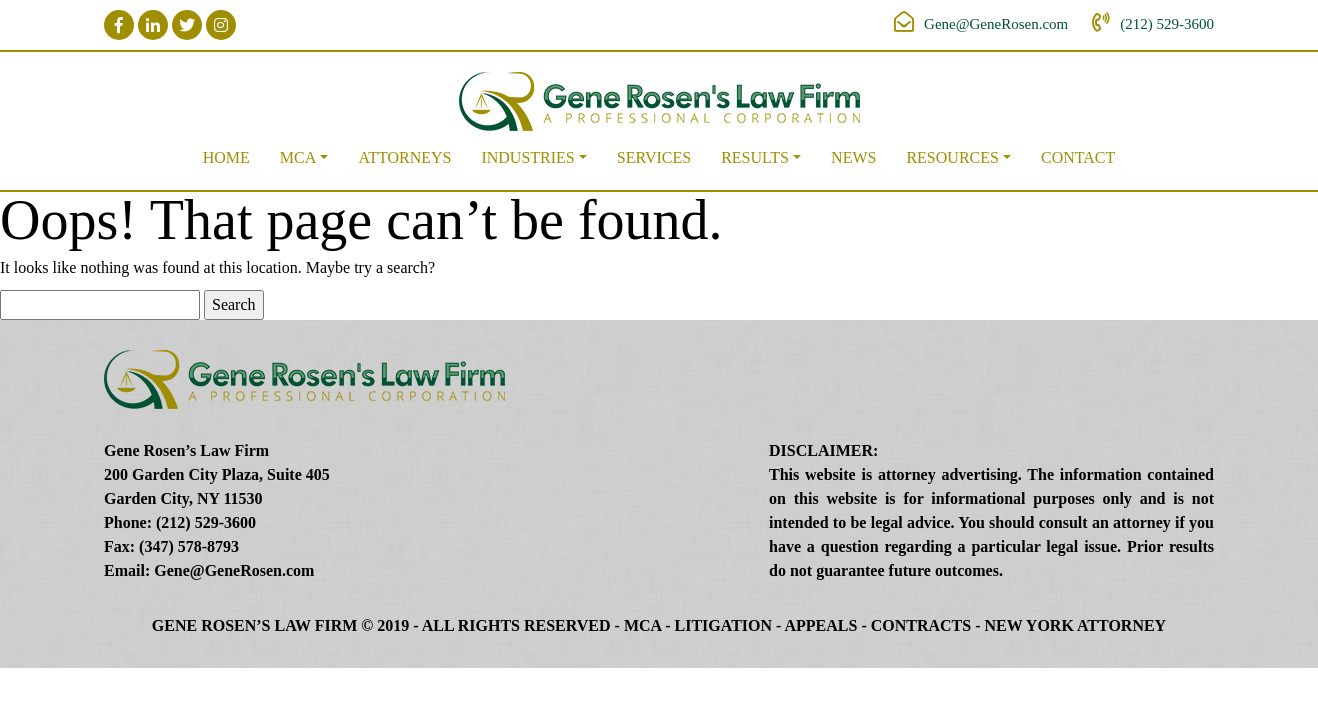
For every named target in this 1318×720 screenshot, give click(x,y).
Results (755, 157)
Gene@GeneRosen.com (996, 24)
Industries (527, 157)
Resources (952, 157)
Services (654, 157)
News (853, 157)
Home (226, 157)
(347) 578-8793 (189, 546)
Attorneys (404, 157)
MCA (298, 157)
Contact (1078, 157)
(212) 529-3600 (1167, 24)
